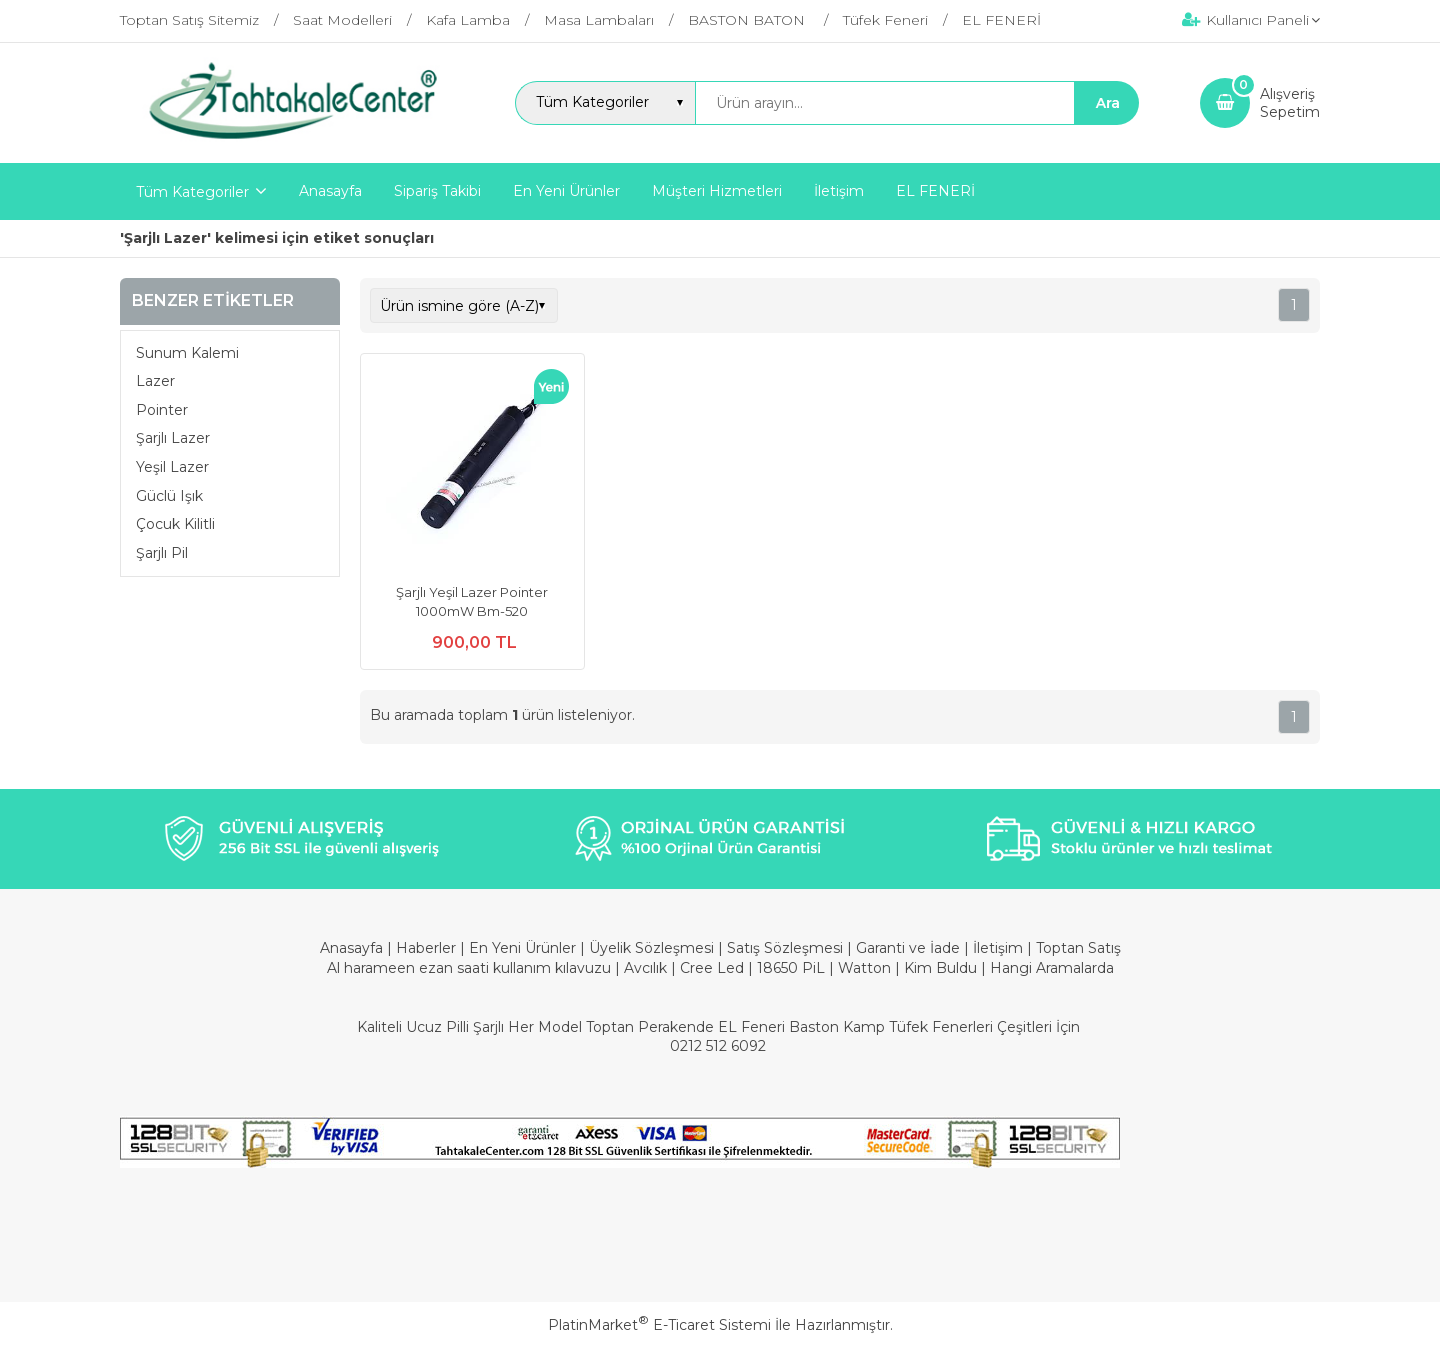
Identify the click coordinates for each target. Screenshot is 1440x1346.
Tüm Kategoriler (192, 192)
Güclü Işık (169, 496)
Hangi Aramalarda (1052, 968)
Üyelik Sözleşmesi (651, 948)
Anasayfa (353, 948)
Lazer (155, 381)
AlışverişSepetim (1290, 103)
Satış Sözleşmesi (785, 948)
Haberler (428, 948)
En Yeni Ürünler (524, 948)
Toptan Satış (1078, 948)
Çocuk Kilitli (175, 524)
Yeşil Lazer (172, 467)
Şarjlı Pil (162, 553)
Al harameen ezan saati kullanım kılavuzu (469, 968)
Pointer (162, 410)
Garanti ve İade (908, 948)
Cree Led (712, 968)
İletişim (1000, 948)
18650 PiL (791, 968)
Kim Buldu (940, 968)
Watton (864, 968)
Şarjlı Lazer (173, 438)
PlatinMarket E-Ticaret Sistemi (659, 1325)
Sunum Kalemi (187, 353)
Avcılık (645, 968)
